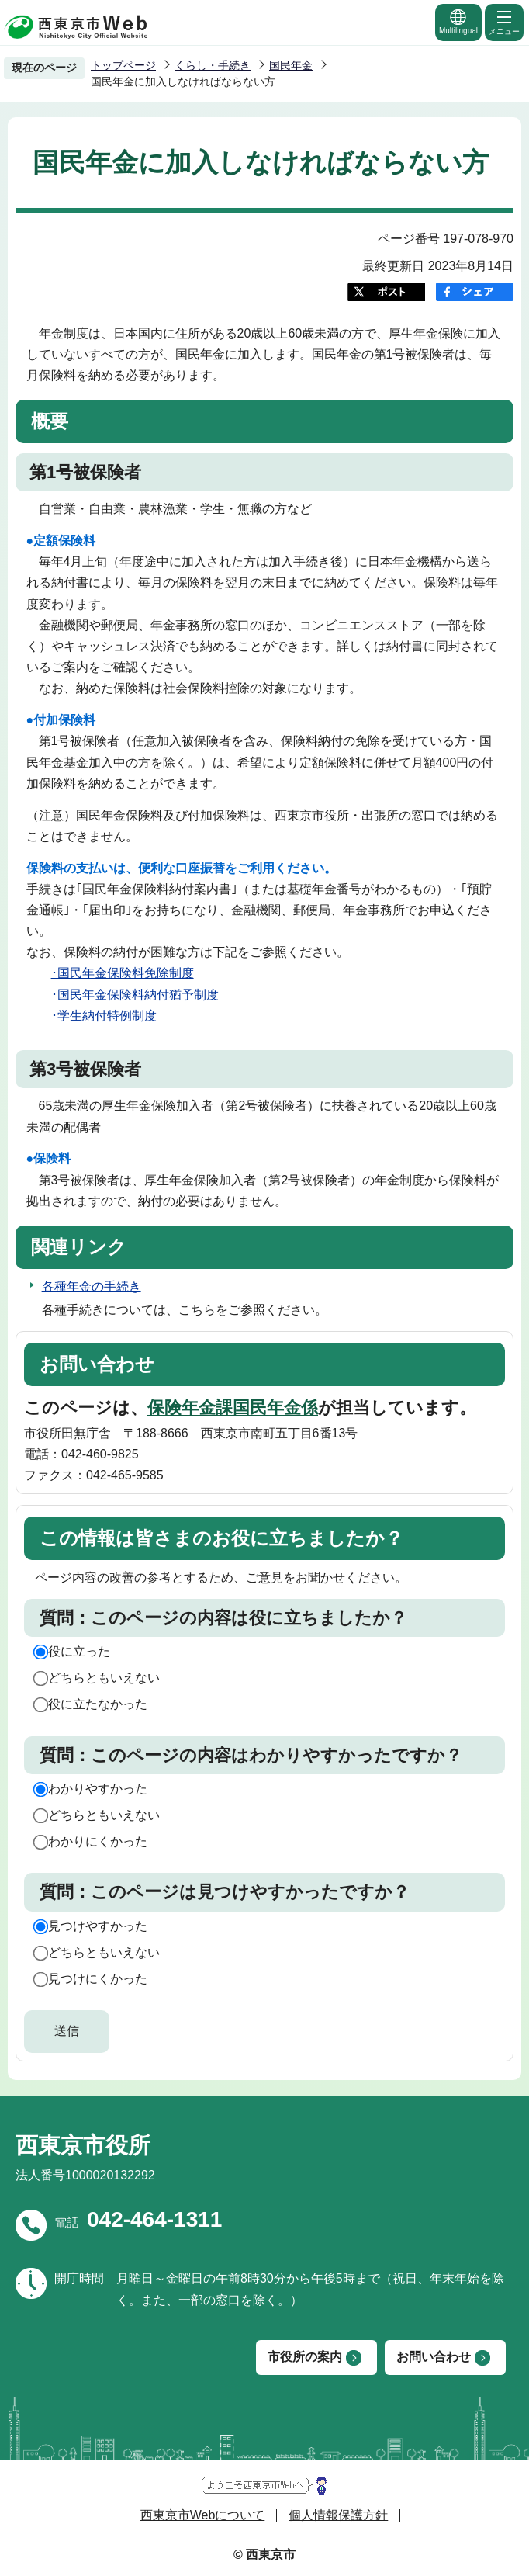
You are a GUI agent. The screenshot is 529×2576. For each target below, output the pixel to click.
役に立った (79, 1651)
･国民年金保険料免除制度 (122, 972)
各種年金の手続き (91, 1286)
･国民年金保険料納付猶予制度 (135, 994)
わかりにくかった (97, 1841)
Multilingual (458, 21)
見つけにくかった (97, 1978)
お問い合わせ (433, 2356)
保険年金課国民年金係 (232, 1407)
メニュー (504, 22)
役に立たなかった (97, 1704)
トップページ (123, 65)
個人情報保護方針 (338, 2515)
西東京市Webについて (202, 2515)
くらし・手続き (213, 65)
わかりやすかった (97, 1788)
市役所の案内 (305, 2356)
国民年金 (291, 65)
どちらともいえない (104, 1677)
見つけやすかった (97, 1926)
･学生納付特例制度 (104, 1015)
